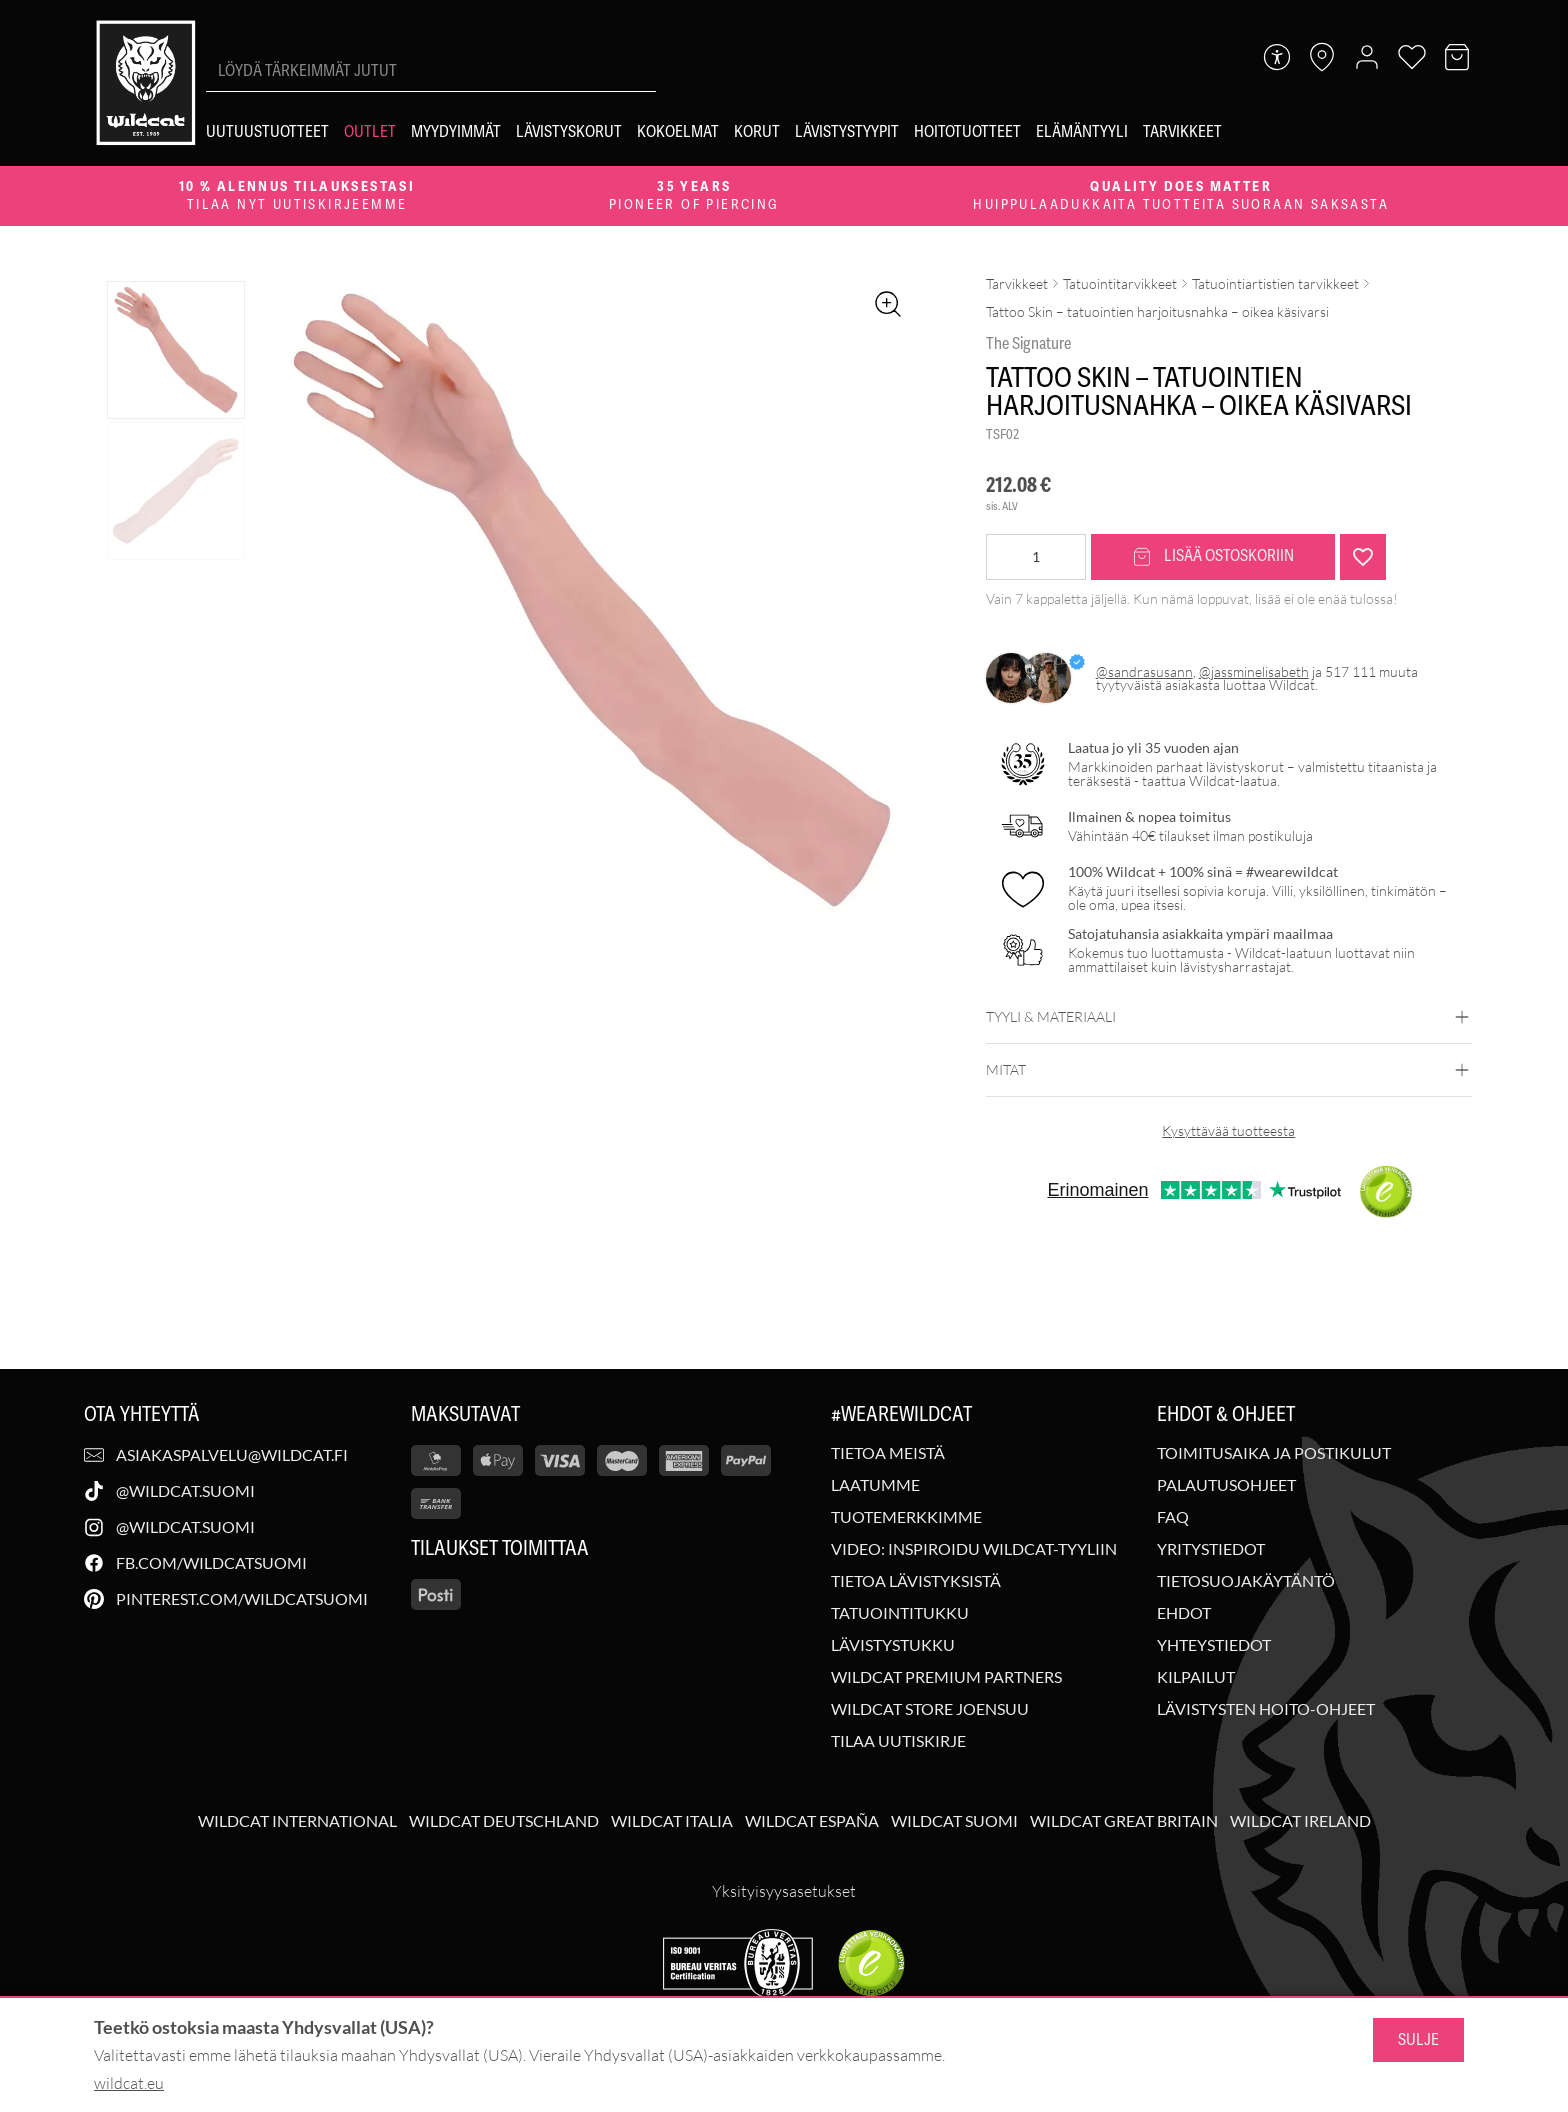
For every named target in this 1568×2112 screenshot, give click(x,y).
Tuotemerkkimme (906, 1517)
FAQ (1173, 1517)
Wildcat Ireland (1300, 1821)
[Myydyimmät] (456, 132)
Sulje (1418, 2040)
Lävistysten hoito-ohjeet (1266, 1709)
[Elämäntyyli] (1082, 132)
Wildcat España (812, 1821)
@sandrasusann (1144, 671)
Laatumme (875, 1485)
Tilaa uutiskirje (898, 1741)
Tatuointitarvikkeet (1120, 283)
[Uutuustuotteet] (267, 132)
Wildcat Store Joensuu (930, 1709)
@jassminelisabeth (1254, 671)
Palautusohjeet (1226, 1485)
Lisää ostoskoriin (1213, 556)
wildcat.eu (129, 2083)
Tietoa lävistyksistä (916, 1581)
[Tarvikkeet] (1182, 132)
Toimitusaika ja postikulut (1274, 1453)
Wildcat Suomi (954, 1821)
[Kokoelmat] (678, 132)
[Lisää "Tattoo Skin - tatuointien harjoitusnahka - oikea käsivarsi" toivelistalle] (1363, 557)
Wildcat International (297, 1821)
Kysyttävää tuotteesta (1228, 1130)
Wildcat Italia (672, 1821)
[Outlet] (370, 132)
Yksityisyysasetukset (784, 1891)
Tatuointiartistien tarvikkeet (1275, 283)
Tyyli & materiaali (1229, 1017)
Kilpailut (1196, 1677)
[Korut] (757, 132)
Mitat (1229, 1070)
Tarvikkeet (1017, 283)
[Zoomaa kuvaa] (888, 304)
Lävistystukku (893, 1645)
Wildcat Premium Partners (946, 1677)
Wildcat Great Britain (1124, 1821)
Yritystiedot (1211, 1549)
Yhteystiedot (1214, 1645)
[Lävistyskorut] (569, 132)
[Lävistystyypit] (847, 132)
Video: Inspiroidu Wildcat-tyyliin (974, 1549)
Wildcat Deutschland (504, 1821)
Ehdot (1184, 1613)
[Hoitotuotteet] (967, 132)
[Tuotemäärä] (1036, 557)
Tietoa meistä (888, 1453)
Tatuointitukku (900, 1613)
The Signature (1028, 344)
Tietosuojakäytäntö (1246, 1581)
